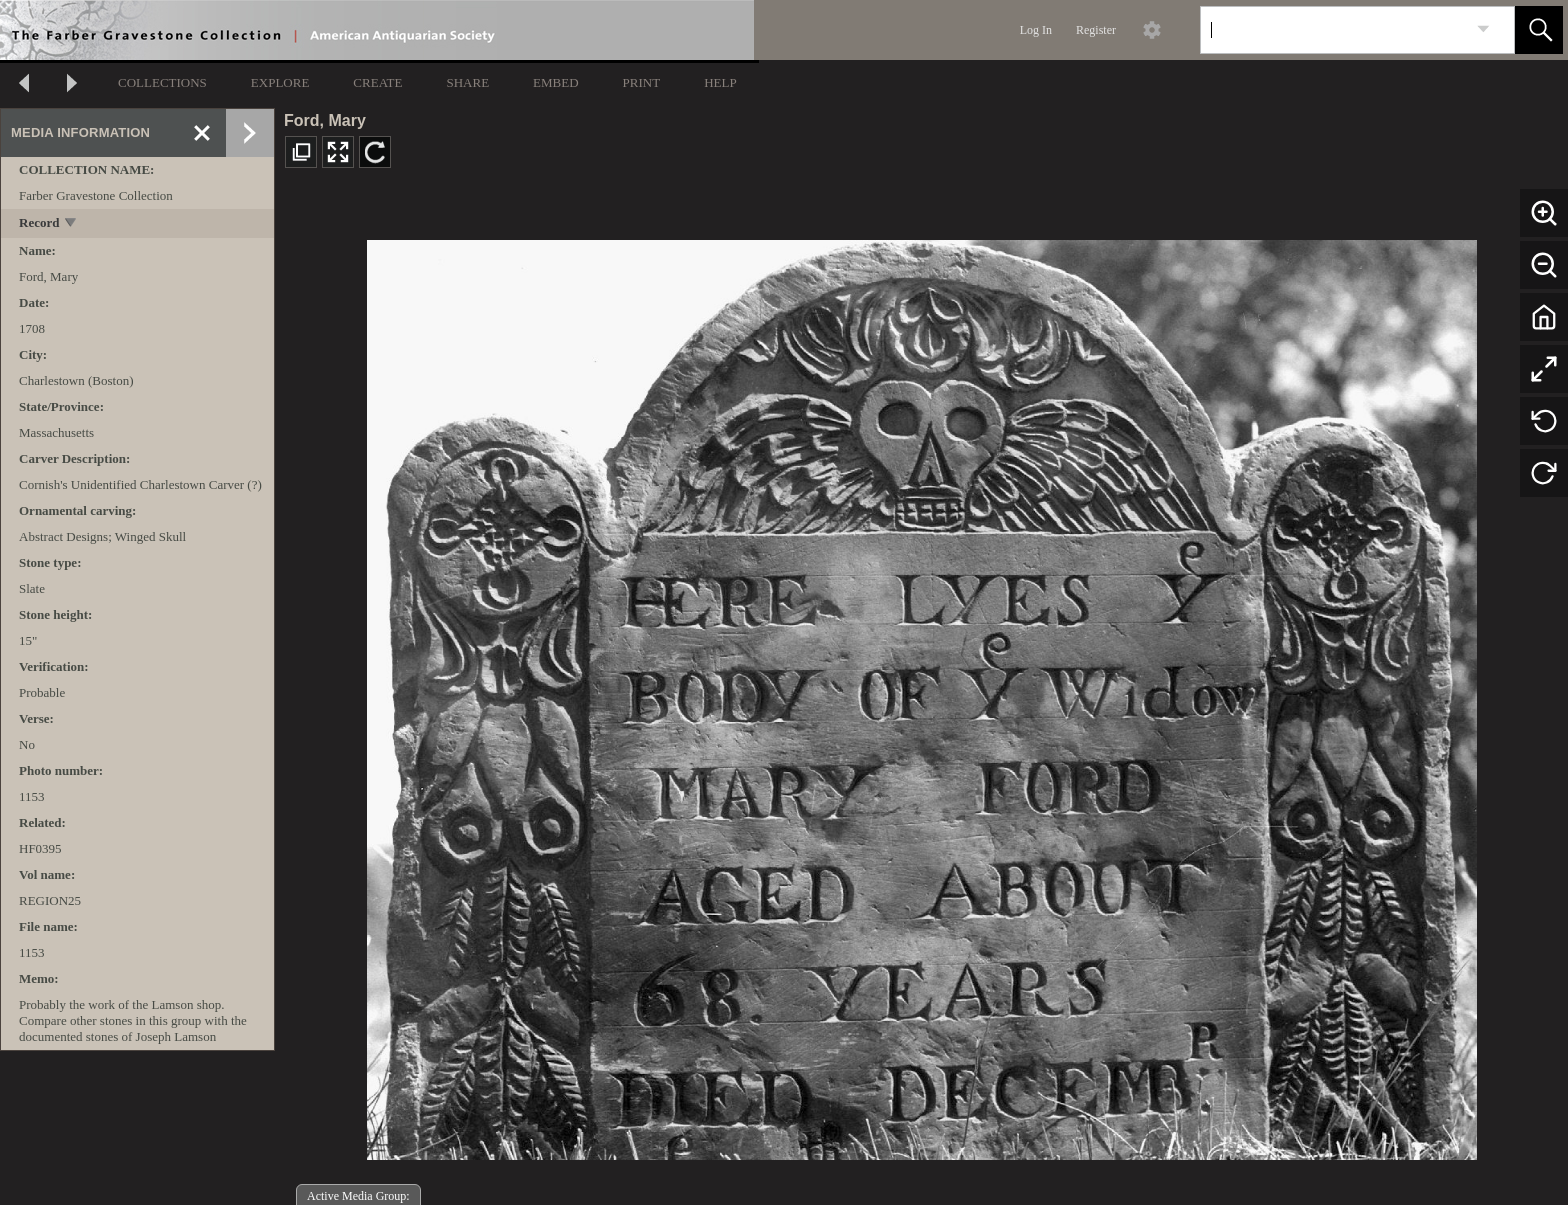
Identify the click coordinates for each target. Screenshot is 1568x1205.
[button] (1539, 30)
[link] (1483, 29)
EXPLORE (280, 82)
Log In (1036, 30)
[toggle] (71, 224)
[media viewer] (921, 694)
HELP (720, 82)
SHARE (467, 82)
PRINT (642, 82)
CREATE (377, 82)
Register (1096, 30)
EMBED (556, 82)
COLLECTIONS (162, 82)
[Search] (1334, 30)
